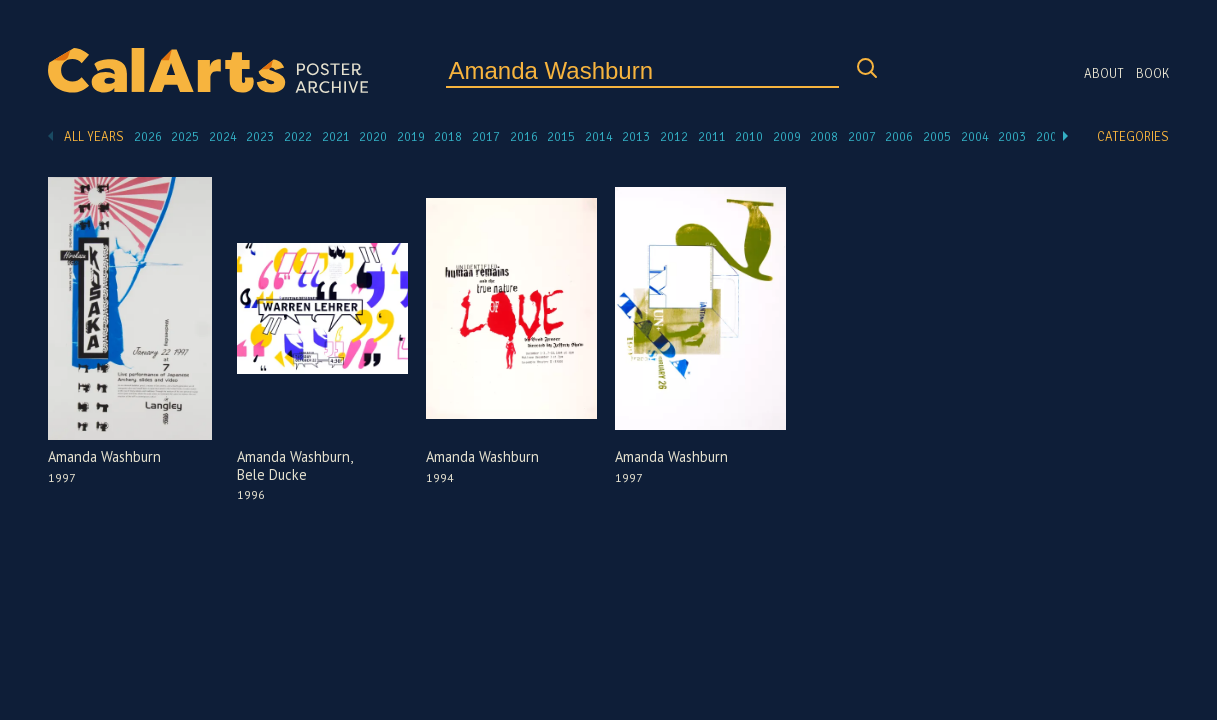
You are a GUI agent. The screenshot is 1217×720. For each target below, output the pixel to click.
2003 (1012, 137)
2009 (787, 137)
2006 (899, 137)
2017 (486, 137)
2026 (148, 137)
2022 (298, 137)
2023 (260, 137)
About (1104, 74)
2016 (524, 137)
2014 (599, 137)
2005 (937, 137)
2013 (636, 137)
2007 (862, 137)
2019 (411, 137)
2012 (674, 137)
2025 (185, 137)
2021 (336, 137)
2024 (223, 137)
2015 (561, 137)
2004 (975, 137)
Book (1152, 74)
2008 (824, 137)
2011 (712, 137)
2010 (749, 137)
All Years (94, 137)
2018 (448, 137)
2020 (373, 137)
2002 (1050, 137)
